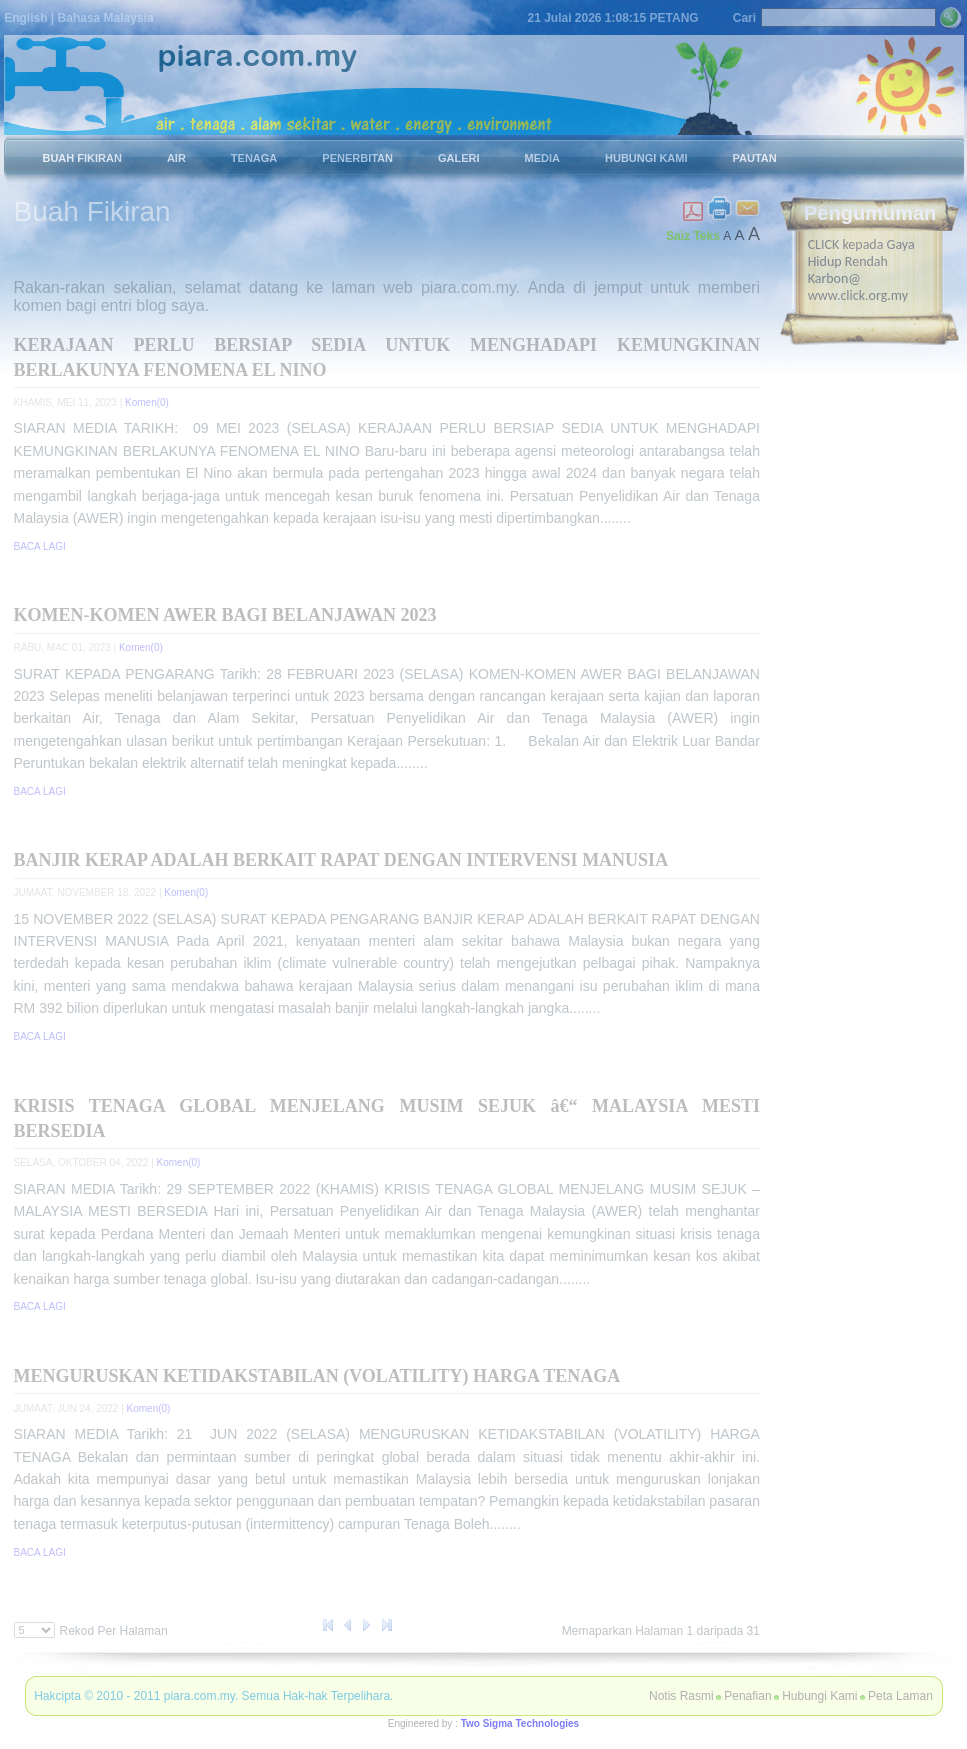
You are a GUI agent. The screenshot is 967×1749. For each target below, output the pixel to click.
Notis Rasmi (681, 1696)
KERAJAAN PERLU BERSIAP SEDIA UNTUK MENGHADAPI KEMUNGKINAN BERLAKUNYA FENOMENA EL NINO (387, 357)
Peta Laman (900, 1696)
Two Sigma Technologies (520, 1723)
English (25, 18)
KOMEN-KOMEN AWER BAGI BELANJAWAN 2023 (225, 615)
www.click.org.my (858, 295)
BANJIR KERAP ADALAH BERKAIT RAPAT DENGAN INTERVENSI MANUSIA (341, 860)
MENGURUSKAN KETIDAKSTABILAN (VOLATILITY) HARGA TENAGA (317, 1376)
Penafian (747, 1696)
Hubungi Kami (819, 1696)
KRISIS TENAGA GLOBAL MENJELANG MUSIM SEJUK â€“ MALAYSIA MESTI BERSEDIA (387, 1118)
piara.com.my (199, 1696)
